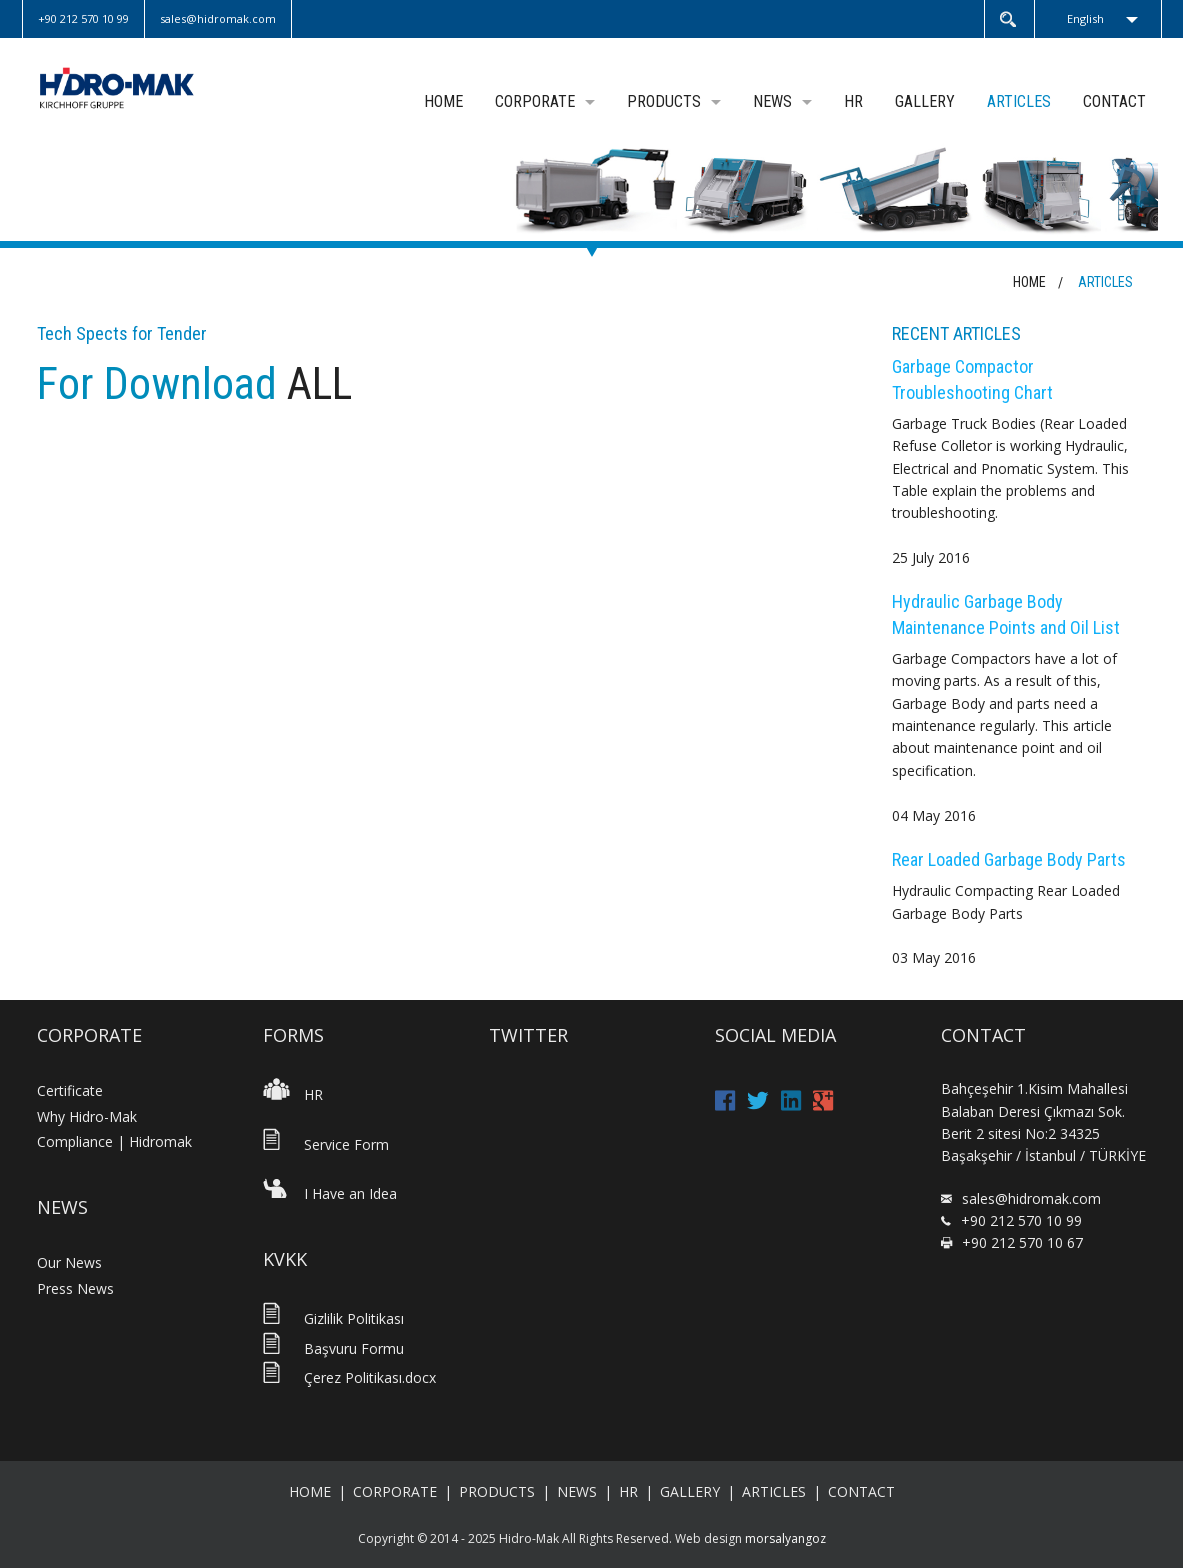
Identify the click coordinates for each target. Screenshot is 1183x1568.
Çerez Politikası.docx (349, 1377)
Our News (69, 1262)
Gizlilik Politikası (333, 1318)
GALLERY (925, 101)
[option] (591, 189)
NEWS (772, 101)
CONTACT (1114, 101)
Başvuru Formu (333, 1348)
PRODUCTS (664, 101)
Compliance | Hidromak (114, 1141)
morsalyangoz (785, 1538)
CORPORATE (535, 101)
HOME (443, 101)
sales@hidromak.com (1031, 1198)
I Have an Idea (330, 1193)
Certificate (70, 1090)
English (1085, 18)
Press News (75, 1288)
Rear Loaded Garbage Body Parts (1009, 859)
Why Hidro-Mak (87, 1116)
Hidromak (139, 88)
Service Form (326, 1144)
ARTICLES (1019, 101)
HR (853, 101)
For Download (162, 384)
